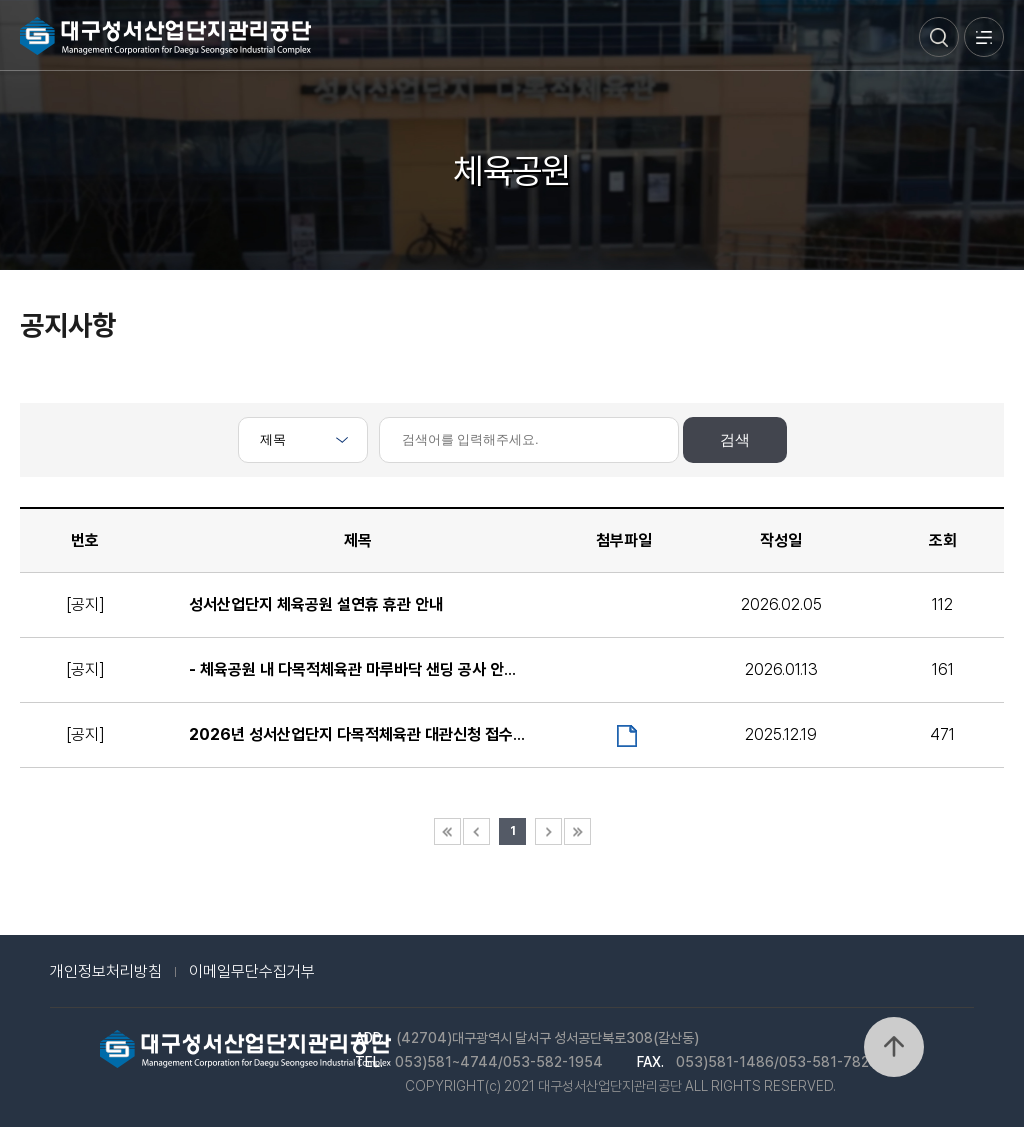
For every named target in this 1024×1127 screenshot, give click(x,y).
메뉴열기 (984, 37)
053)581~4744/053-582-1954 (499, 1062)
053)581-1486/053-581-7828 (777, 1062)
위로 (894, 1047)
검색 (939, 37)
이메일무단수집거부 (252, 971)
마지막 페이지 (577, 831)
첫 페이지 (447, 831)
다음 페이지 (548, 831)
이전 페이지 (476, 831)
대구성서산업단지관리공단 (165, 36)
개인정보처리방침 (106, 971)
